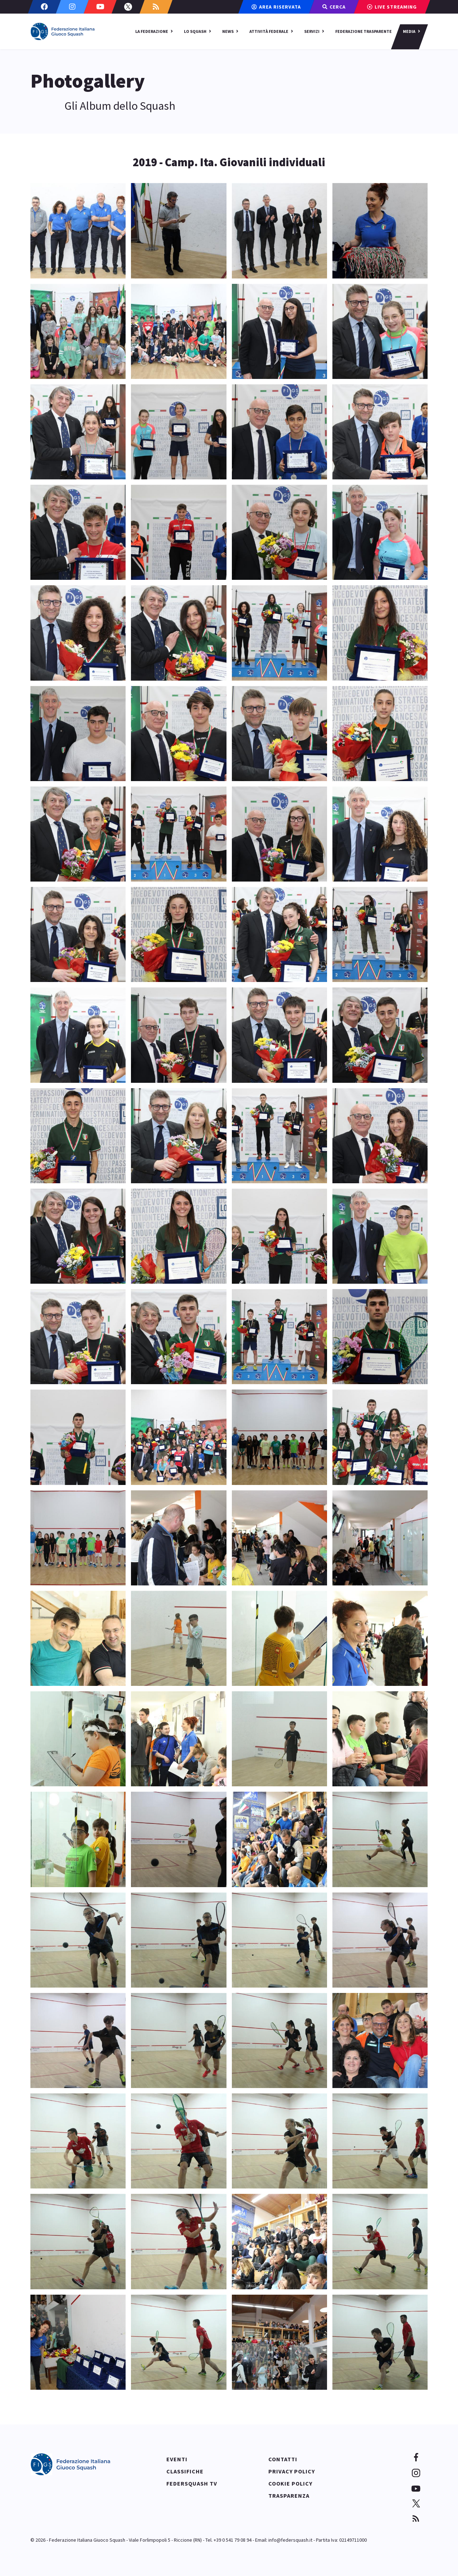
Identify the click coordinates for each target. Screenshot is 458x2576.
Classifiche (185, 2471)
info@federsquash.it (290, 2540)
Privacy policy (291, 2471)
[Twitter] (128, 7)
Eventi (176, 2459)
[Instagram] (72, 7)
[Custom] (156, 7)
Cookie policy (290, 2483)
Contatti (282, 2459)
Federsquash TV (191, 2483)
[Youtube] (100, 7)
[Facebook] (44, 7)
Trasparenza (289, 2495)
